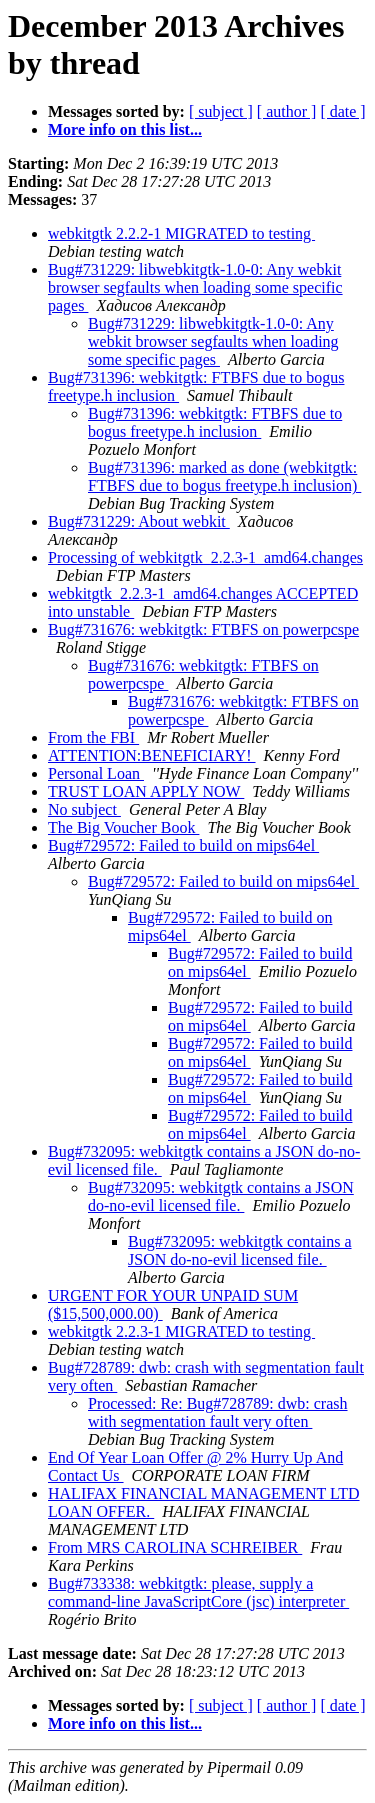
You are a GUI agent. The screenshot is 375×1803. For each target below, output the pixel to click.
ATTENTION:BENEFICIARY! (152, 755)
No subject (84, 809)
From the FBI (93, 737)
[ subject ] (221, 111)
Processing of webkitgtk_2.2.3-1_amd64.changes (205, 557)
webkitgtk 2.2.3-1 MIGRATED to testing (181, 1331)
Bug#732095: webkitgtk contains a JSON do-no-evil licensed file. (221, 1196)
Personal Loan (96, 773)
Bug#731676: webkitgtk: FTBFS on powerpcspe (203, 629)
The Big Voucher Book (123, 827)
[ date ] (342, 111)
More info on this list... (125, 129)
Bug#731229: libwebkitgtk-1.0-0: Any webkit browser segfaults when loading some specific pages (195, 287)
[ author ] (287, 111)
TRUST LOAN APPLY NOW (146, 791)
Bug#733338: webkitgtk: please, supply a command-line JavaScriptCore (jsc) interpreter (198, 1592)
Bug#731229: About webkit (139, 521)
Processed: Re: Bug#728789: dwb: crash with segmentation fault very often (218, 1412)
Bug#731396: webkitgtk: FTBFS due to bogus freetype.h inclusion (215, 422)
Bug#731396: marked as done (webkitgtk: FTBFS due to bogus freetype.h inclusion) (224, 476)
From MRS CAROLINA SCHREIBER (175, 1547)
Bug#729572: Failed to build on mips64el (183, 845)
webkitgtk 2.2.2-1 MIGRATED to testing (181, 233)
